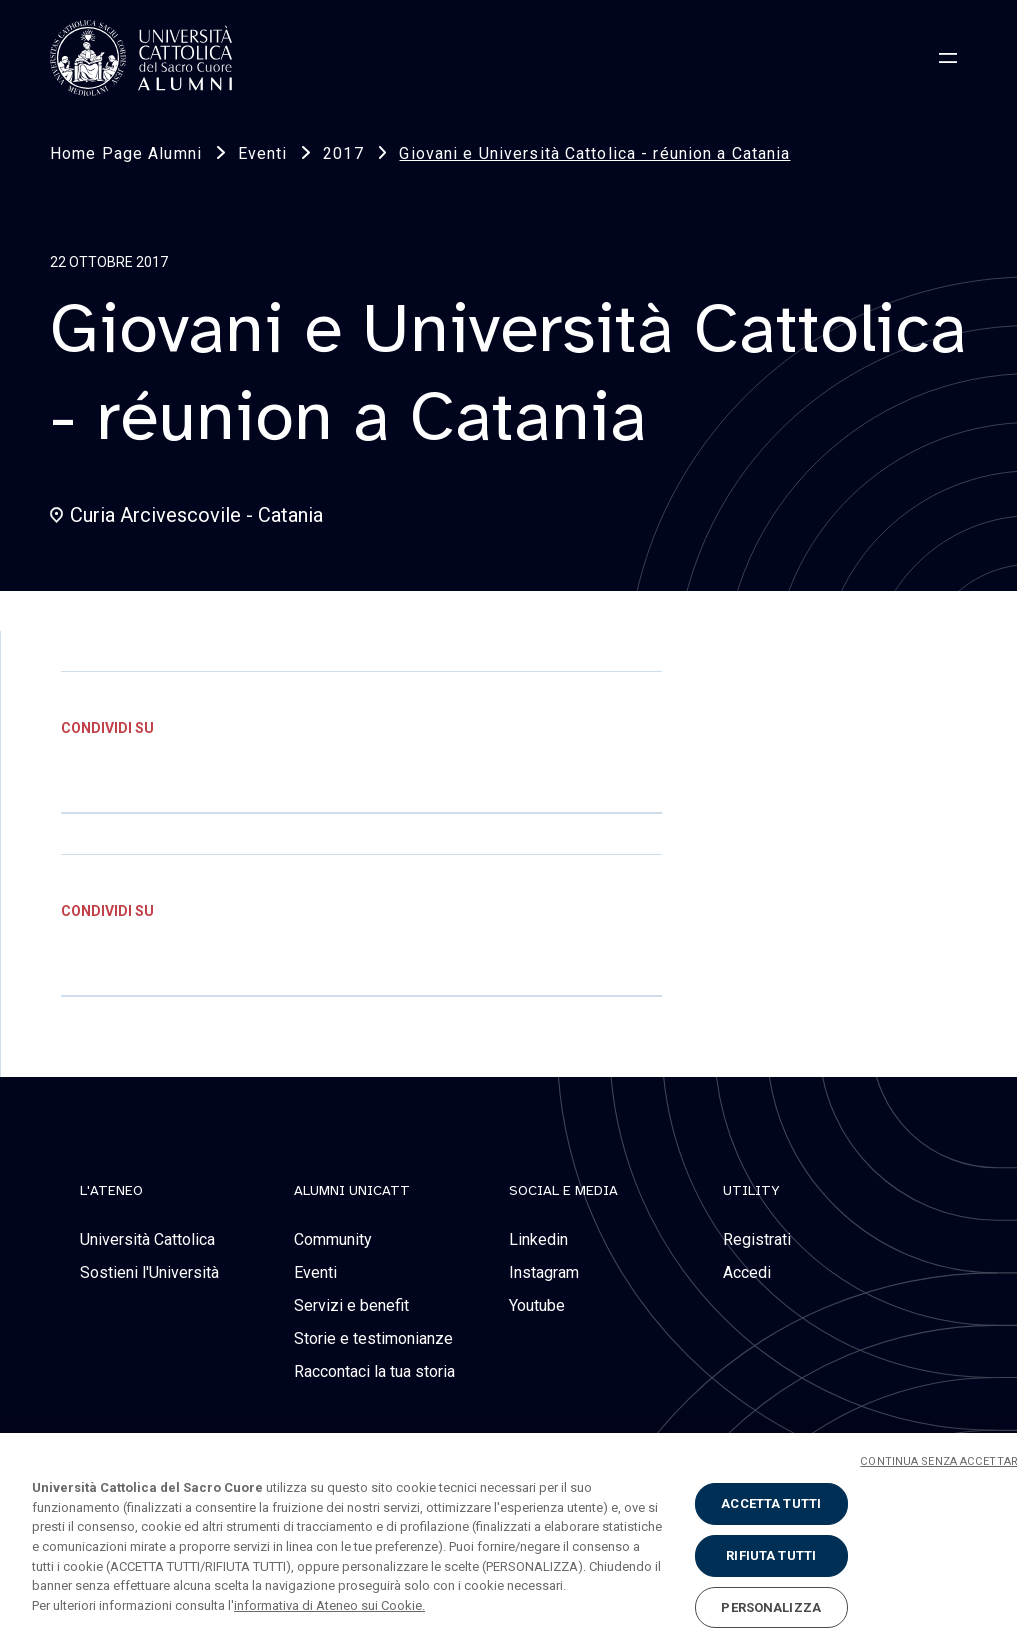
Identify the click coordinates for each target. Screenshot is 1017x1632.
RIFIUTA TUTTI (771, 1568)
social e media (563, 1191)
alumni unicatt (352, 1191)
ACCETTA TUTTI (771, 1517)
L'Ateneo (111, 1191)
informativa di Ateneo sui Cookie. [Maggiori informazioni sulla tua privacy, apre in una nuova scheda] (329, 1618)
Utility (751, 1191)
